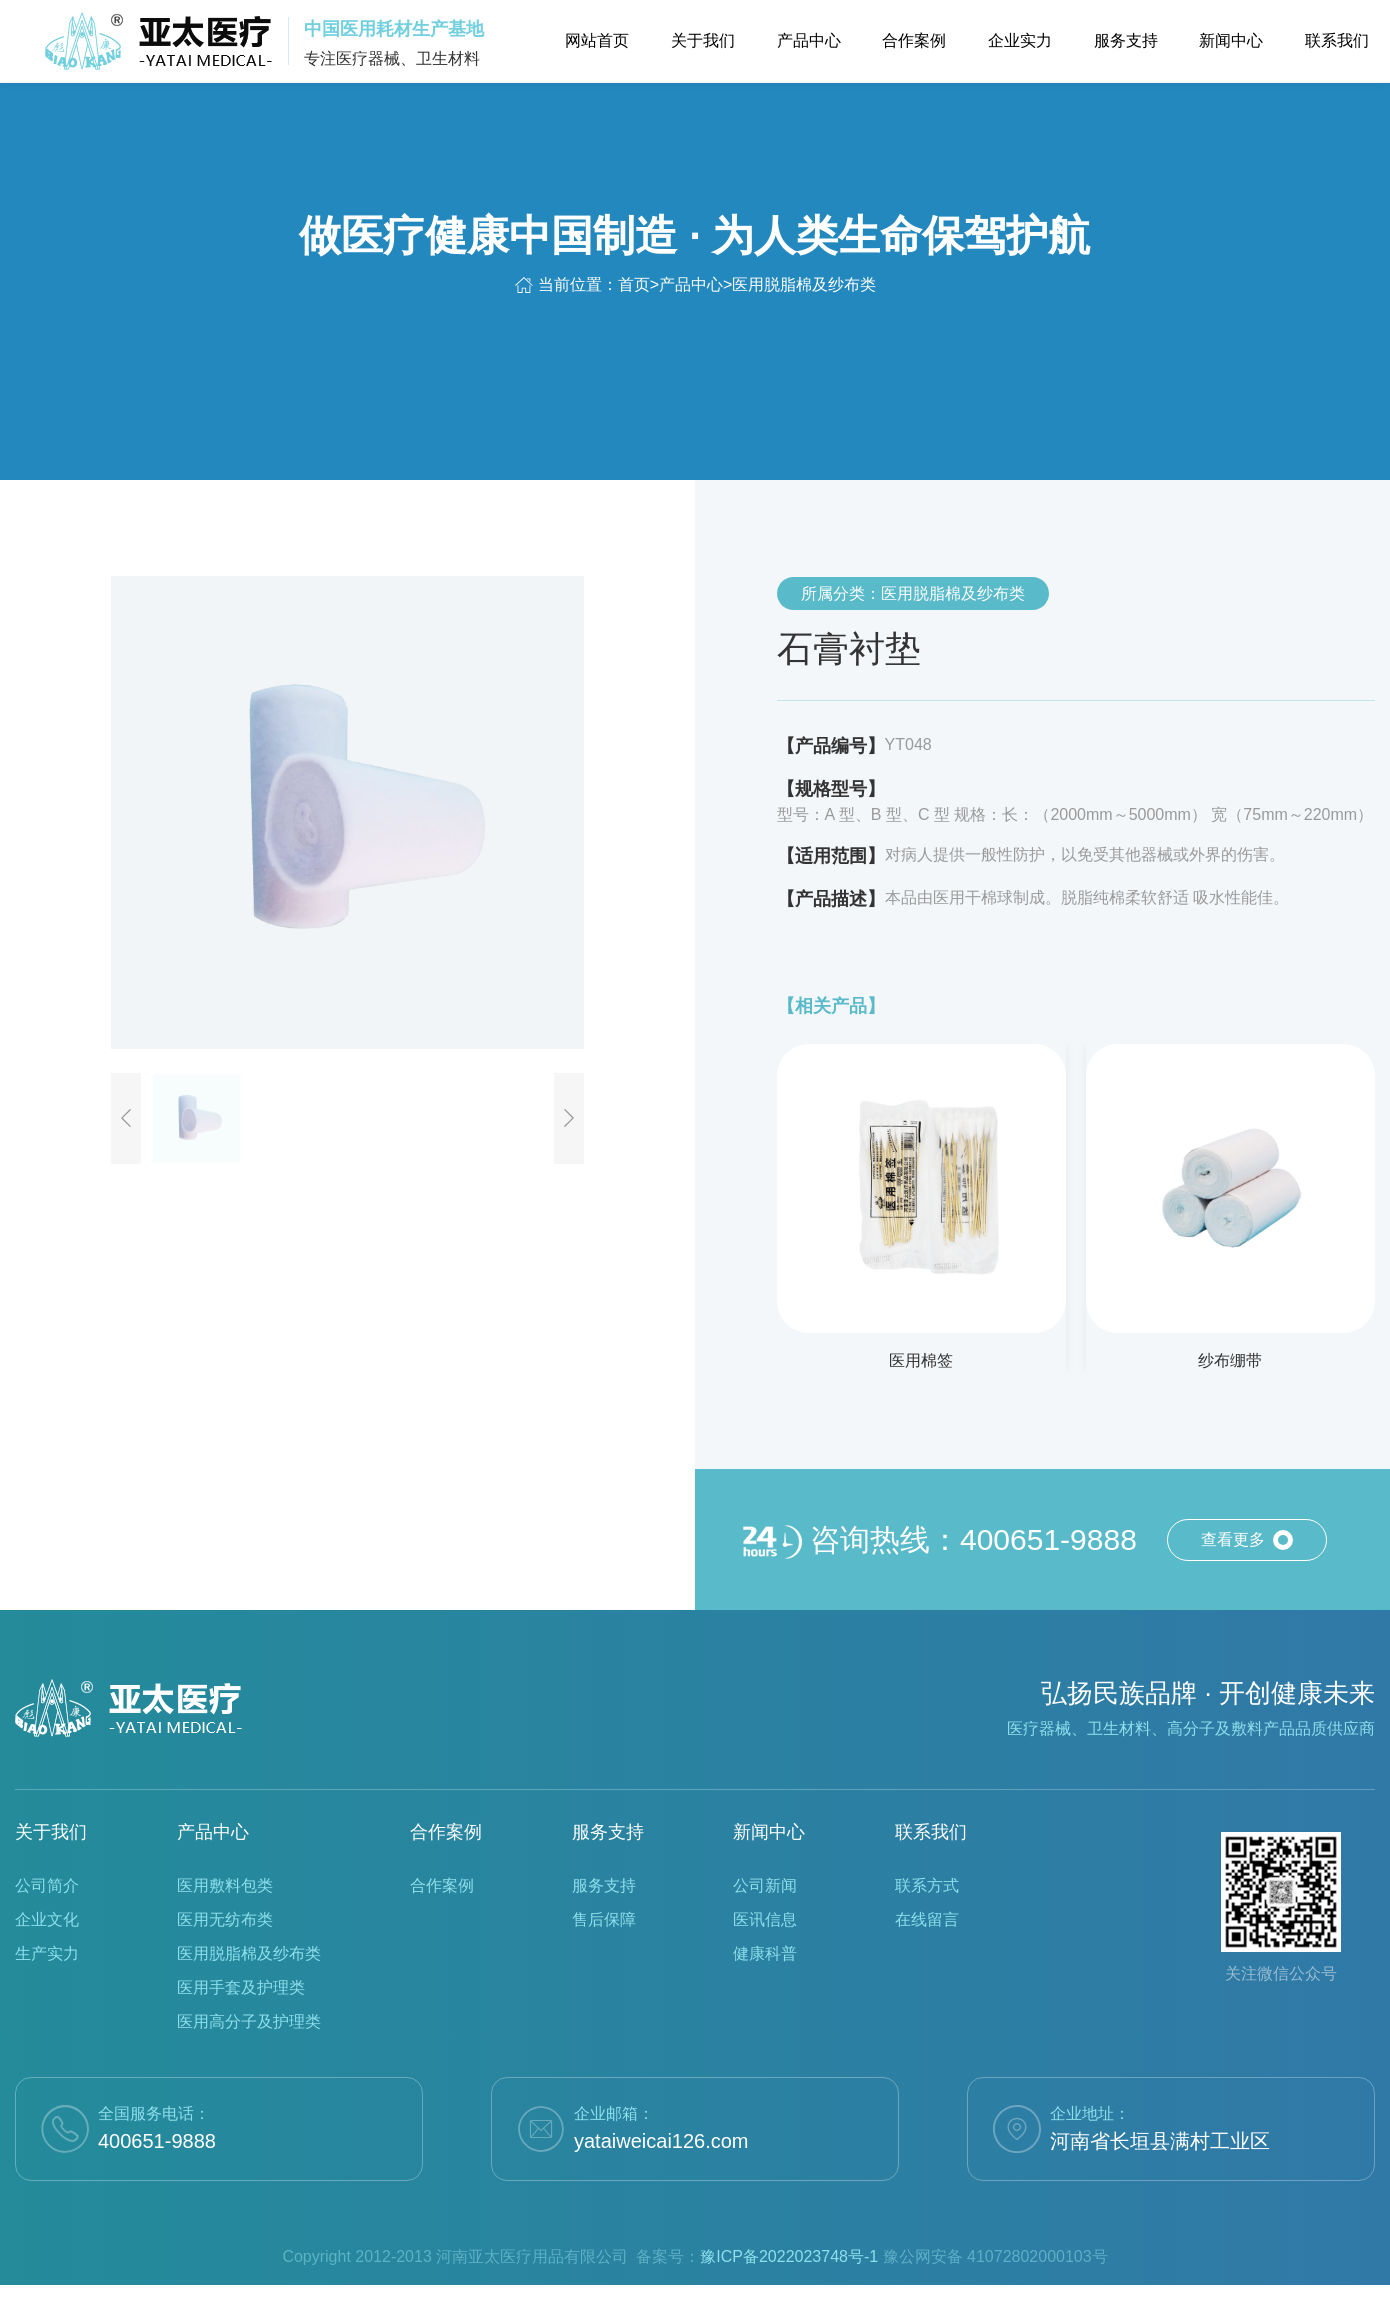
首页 (634, 284)
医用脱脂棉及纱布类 (804, 284)
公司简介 (47, 1885)
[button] (126, 1118)
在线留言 (927, 1919)
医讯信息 (765, 1919)
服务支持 (608, 1832)
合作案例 (446, 1832)
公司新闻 (765, 1885)
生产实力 (47, 1953)
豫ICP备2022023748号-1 (789, 2256)
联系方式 (927, 1885)
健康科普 (765, 1953)
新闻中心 (769, 1832)
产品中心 (691, 284)
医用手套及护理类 (241, 1987)
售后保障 (604, 1919)
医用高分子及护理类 (249, 2021)
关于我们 (51, 1832)
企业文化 (47, 1919)
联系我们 (931, 1832)
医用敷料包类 (225, 1885)
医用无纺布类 (225, 1919)
